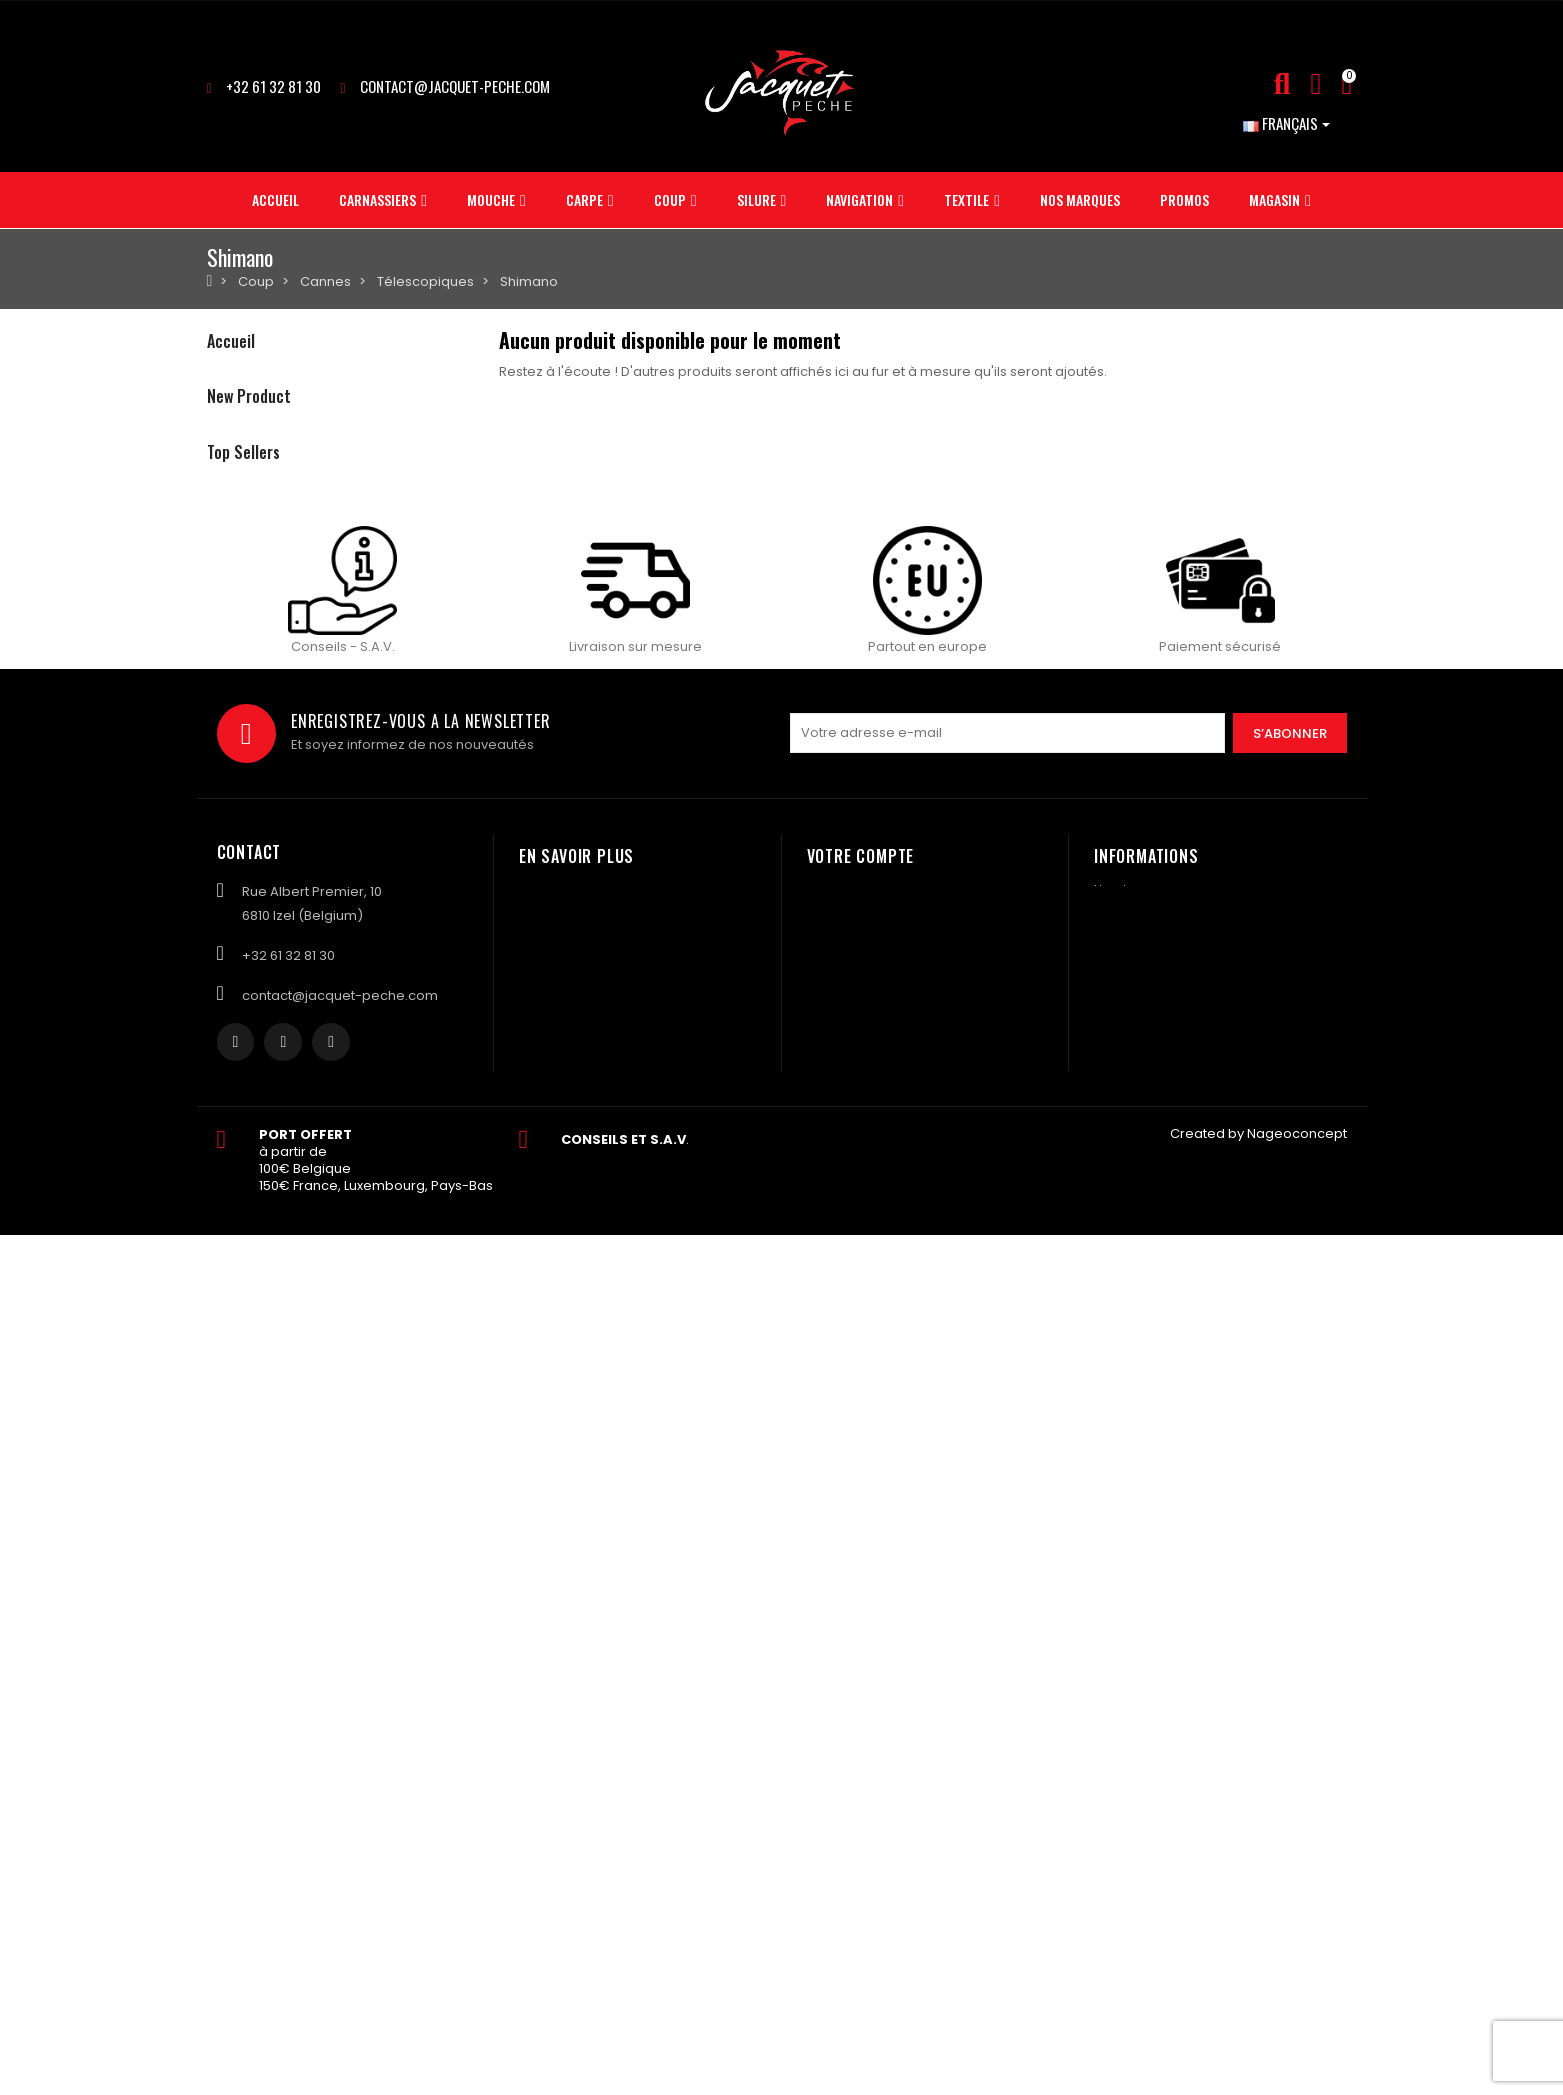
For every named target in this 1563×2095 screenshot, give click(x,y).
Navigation (242, 549)
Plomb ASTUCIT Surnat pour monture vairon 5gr (467, 1088)
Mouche (233, 413)
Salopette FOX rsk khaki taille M (409, 936)
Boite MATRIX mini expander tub (412, 816)
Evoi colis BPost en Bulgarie (394, 1183)
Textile (227, 583)
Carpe (228, 447)
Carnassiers (246, 379)
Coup (225, 481)
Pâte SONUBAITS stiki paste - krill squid (433, 696)
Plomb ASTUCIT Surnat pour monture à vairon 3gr (474, 1278)
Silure (225, 515)
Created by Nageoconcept (1258, 1993)
